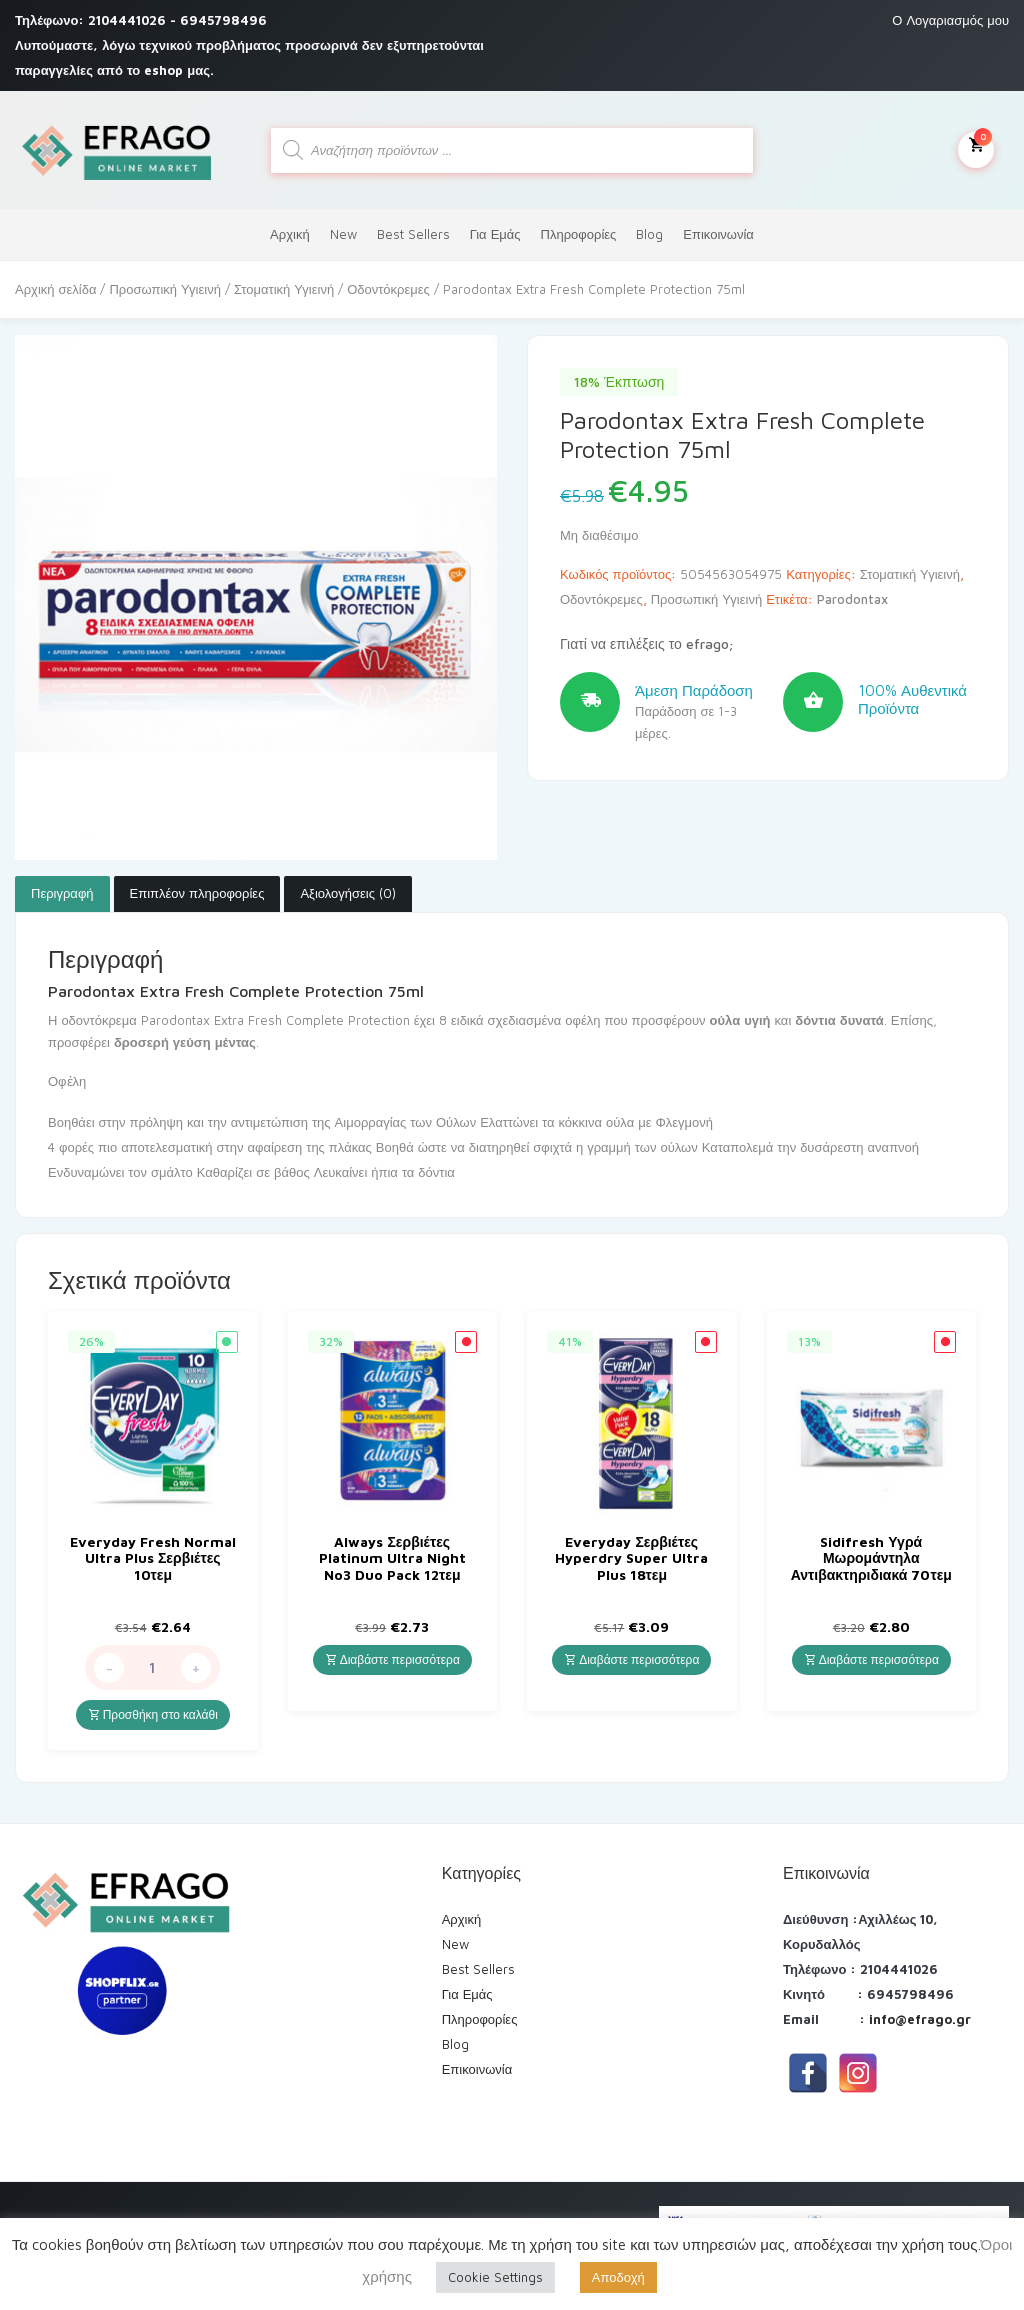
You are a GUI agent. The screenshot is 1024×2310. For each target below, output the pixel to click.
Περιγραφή (62, 893)
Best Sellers (413, 234)
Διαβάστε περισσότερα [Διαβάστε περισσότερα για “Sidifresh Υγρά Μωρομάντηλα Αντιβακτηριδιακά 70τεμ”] (871, 1659)
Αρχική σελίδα (55, 289)
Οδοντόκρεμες (388, 289)
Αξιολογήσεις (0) (348, 893)
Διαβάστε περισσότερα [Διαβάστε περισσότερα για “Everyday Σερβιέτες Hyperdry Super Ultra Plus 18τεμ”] (631, 1659)
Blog (649, 234)
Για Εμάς (495, 234)
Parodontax (852, 599)
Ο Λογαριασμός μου (950, 20)
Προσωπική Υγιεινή (164, 289)
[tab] (62, 894)
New (343, 234)
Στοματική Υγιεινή (284, 289)
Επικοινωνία (718, 234)
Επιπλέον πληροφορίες (197, 893)
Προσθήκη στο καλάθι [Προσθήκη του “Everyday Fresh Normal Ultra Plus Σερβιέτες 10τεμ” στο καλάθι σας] (153, 1714)
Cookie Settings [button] (495, 2277)
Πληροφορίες (579, 234)
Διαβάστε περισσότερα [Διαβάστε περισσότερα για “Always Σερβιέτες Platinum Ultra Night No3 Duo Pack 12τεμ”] (392, 1659)
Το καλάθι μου (976, 148)
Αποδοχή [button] (618, 2277)
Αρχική (290, 234)
